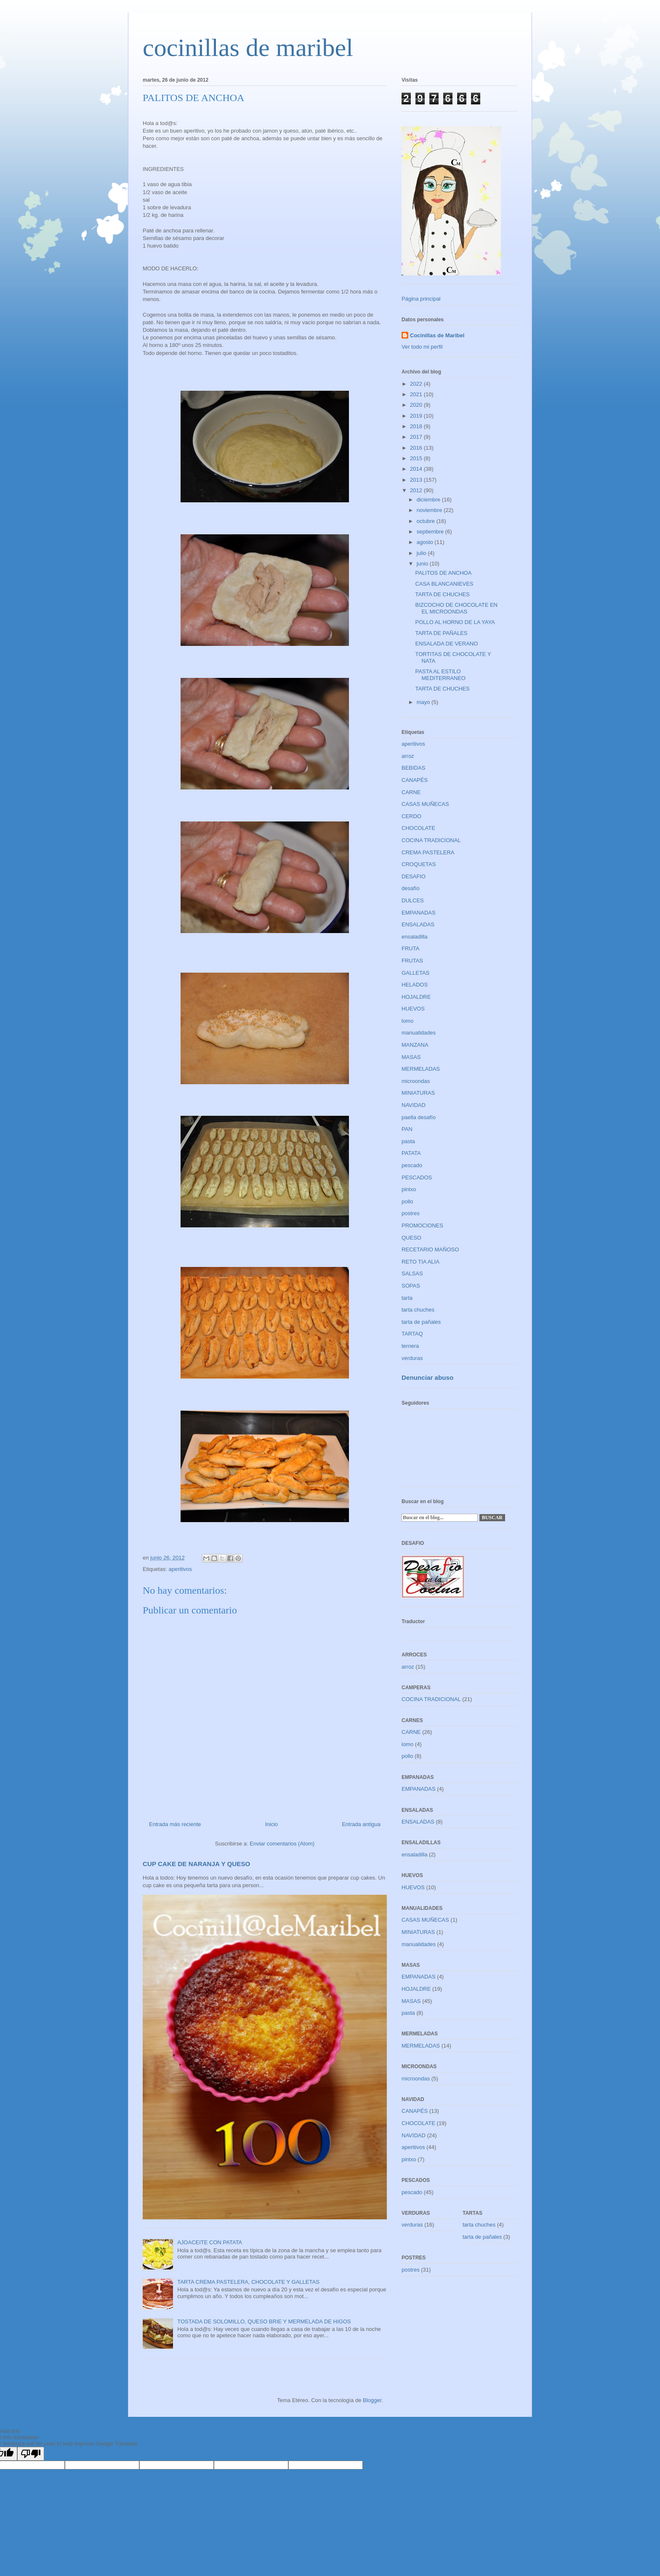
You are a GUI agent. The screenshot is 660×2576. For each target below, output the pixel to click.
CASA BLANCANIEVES (444, 584)
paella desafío (419, 1117)
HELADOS (415, 984)
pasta (408, 1141)
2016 (417, 448)
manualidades (419, 1032)
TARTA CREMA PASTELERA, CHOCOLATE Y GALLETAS (248, 2282)
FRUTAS (412, 960)
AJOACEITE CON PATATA (209, 2242)
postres (411, 1213)
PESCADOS (417, 1177)
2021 (417, 394)
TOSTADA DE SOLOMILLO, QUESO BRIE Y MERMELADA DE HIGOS (264, 2321)
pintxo (409, 1189)
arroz (408, 756)
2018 (417, 426)
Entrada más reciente (175, 1824)
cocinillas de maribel (248, 47)
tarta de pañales (421, 1322)
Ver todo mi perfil (422, 347)
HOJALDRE (416, 997)
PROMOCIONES (422, 1225)
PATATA (411, 1153)
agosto (426, 542)
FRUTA (410, 948)
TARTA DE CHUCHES (442, 594)
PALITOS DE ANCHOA (443, 573)
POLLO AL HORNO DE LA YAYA (455, 622)
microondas (416, 1081)
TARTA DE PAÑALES (441, 633)
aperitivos (180, 1569)
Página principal (421, 299)
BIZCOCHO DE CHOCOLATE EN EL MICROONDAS (456, 608)
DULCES (413, 900)
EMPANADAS (419, 912)
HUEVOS (413, 1008)
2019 (417, 416)
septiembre (431, 531)
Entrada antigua (361, 1824)
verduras (412, 1358)
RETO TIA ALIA (420, 1262)
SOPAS (411, 1286)
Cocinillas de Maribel (437, 335)
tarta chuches (418, 1310)
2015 (417, 458)
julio (422, 553)
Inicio (271, 1824)
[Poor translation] (30, 2454)
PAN (407, 1129)
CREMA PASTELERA (428, 852)
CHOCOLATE (418, 828)
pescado (412, 1165)
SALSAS (412, 1273)
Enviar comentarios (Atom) (282, 1843)
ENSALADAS (418, 924)
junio (423, 563)
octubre (426, 521)
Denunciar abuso (427, 1377)
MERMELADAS (421, 1069)
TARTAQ (412, 1334)
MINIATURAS (418, 1093)
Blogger (372, 2400)
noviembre (430, 510)
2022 (417, 384)
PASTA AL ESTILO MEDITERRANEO (440, 674)
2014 (417, 469)
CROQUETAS (419, 864)
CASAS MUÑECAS (425, 804)
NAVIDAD (414, 1105)
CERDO (411, 816)
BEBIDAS (413, 768)
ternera (410, 1346)
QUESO (411, 1238)
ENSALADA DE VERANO (446, 643)
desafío (411, 888)
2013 (417, 480)
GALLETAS (415, 973)
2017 (417, 437)
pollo (407, 1201)
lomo (407, 1021)
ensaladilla (414, 936)
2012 (417, 490)
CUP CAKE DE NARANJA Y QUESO (196, 1863)
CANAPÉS (415, 780)
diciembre (429, 499)
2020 (417, 405)
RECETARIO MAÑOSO (430, 1249)
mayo (424, 702)
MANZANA (415, 1045)
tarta (407, 1298)
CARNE (411, 792)
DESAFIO (414, 876)
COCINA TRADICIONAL (431, 840)
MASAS (411, 1057)
